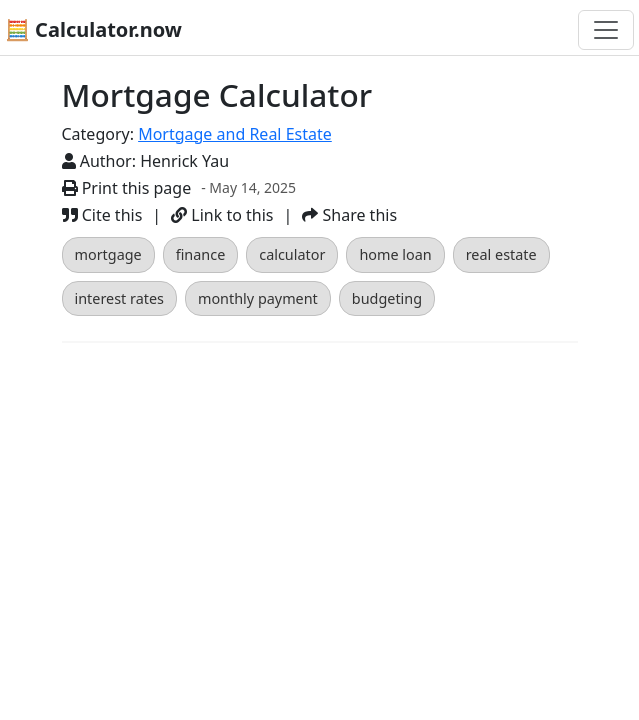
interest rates (119, 298)
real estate (501, 254)
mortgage (108, 254)
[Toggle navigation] (606, 30)
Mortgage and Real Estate (235, 134)
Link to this (222, 215)
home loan (395, 254)
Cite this (102, 215)
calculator (292, 254)
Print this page (127, 188)
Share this (349, 215)
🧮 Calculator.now (93, 29)
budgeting (387, 298)
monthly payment (258, 298)
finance (201, 254)
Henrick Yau (184, 161)
